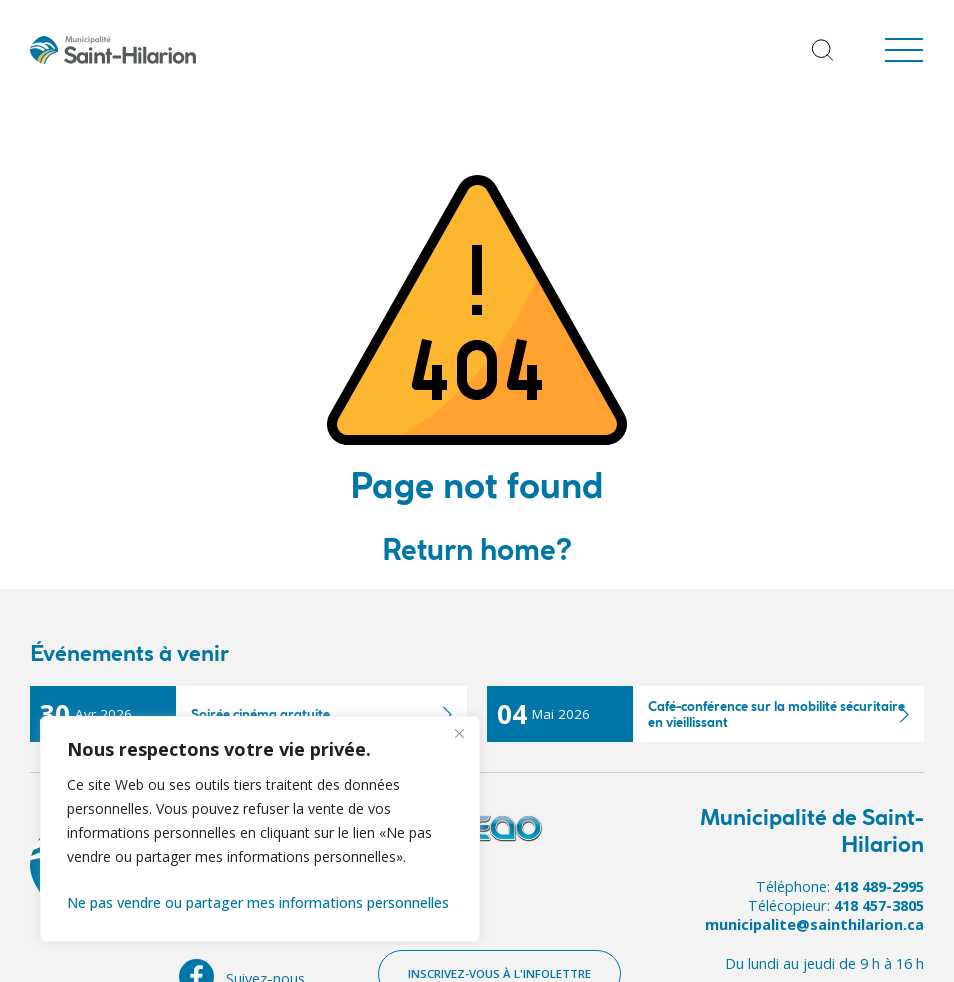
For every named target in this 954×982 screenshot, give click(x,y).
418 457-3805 (879, 905)
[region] (260, 829)
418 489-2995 (879, 886)
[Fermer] (459, 733)
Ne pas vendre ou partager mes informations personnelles (258, 902)
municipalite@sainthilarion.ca (814, 924)
